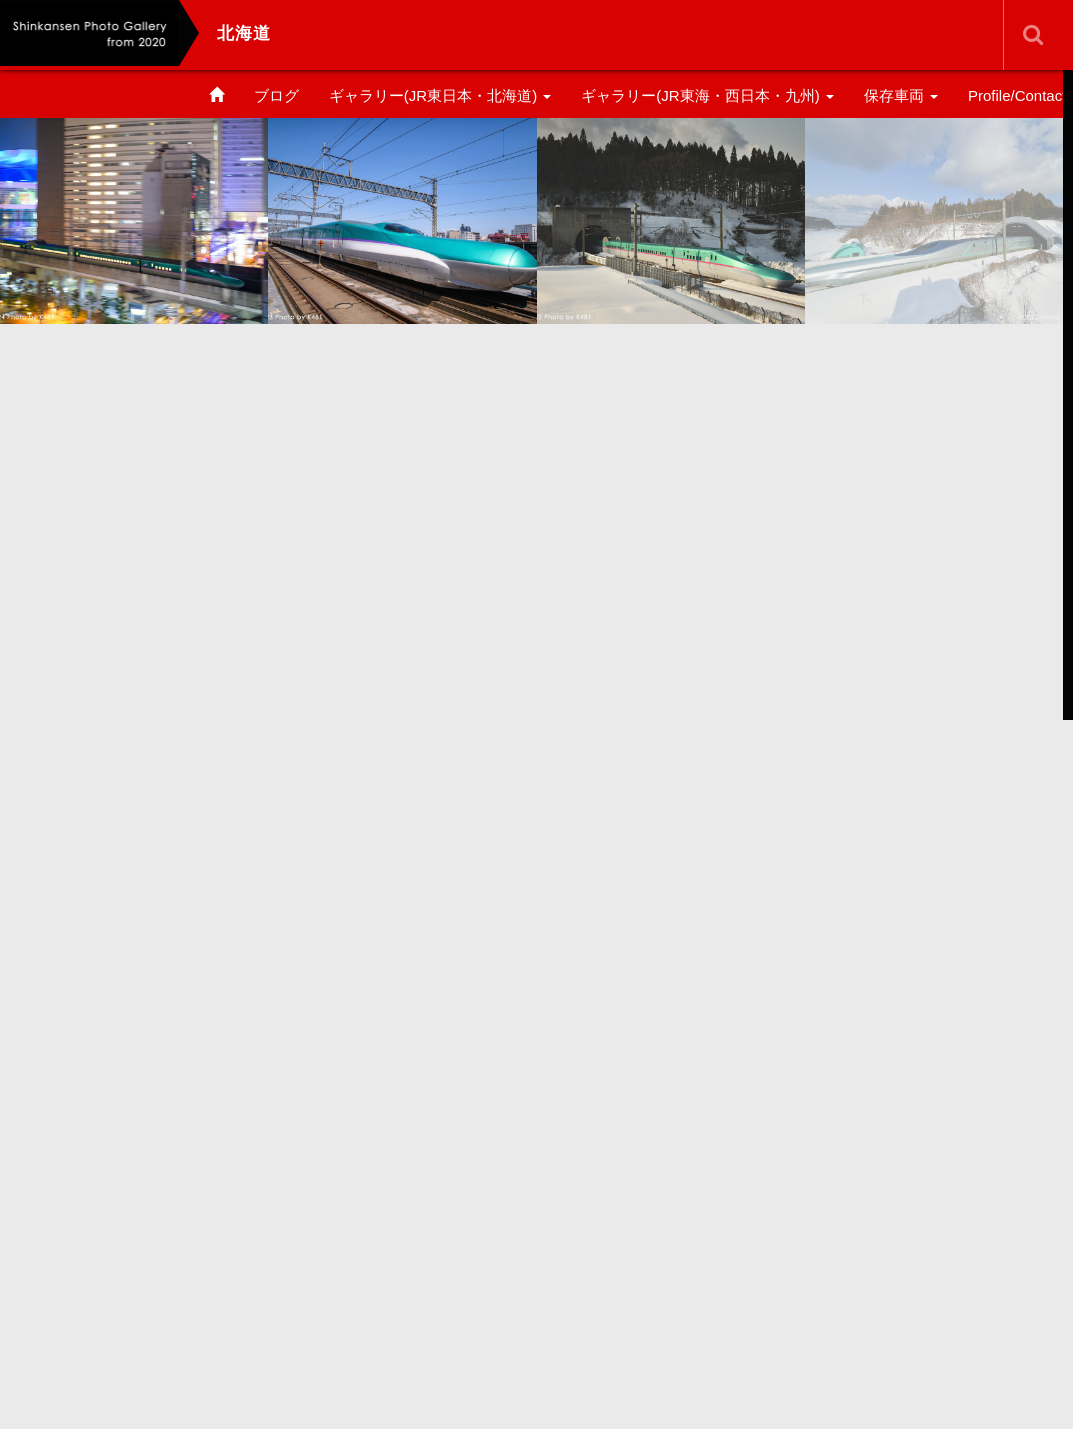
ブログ (276, 95)
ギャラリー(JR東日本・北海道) (440, 95)
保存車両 (901, 95)
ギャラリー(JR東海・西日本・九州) (707, 95)
